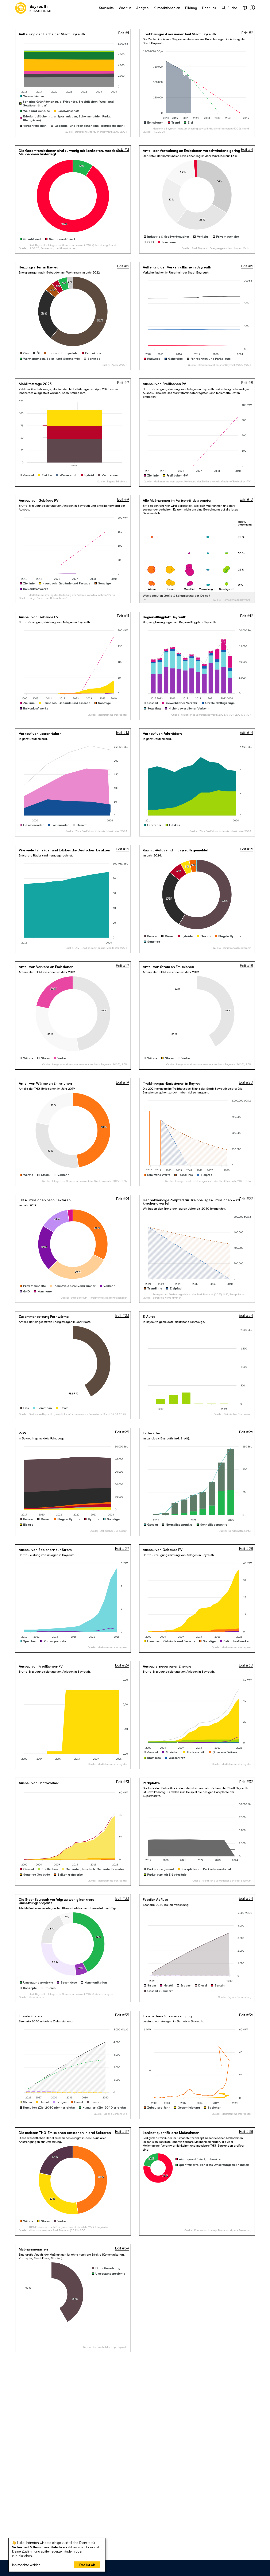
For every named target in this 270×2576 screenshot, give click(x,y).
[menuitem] (106, 8)
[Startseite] (33, 8)
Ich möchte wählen (26, 2565)
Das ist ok (87, 2565)
